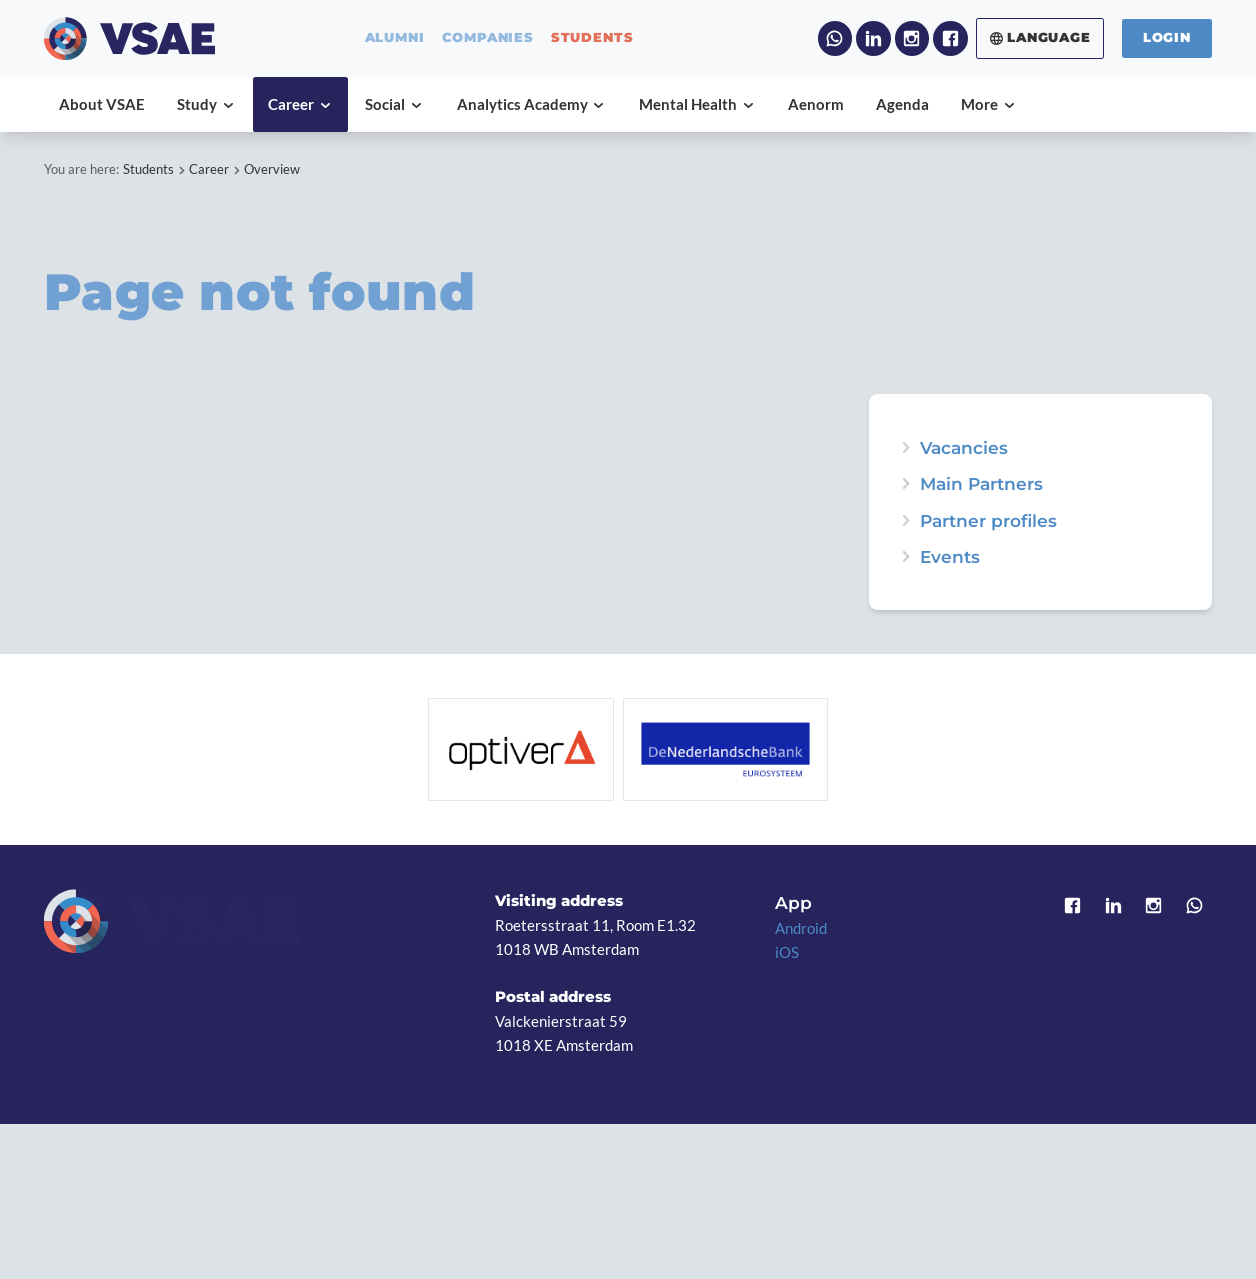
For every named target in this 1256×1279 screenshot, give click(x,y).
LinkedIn (873, 38)
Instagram (912, 38)
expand (905, 556)
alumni (395, 38)
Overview (272, 169)
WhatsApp (835, 38)
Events (950, 556)
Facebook (950, 38)
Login (1167, 37)
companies (488, 38)
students (592, 38)
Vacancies (964, 447)
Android (801, 928)
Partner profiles (988, 520)
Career (209, 169)
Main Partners (981, 483)
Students (148, 169)
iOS (787, 952)
